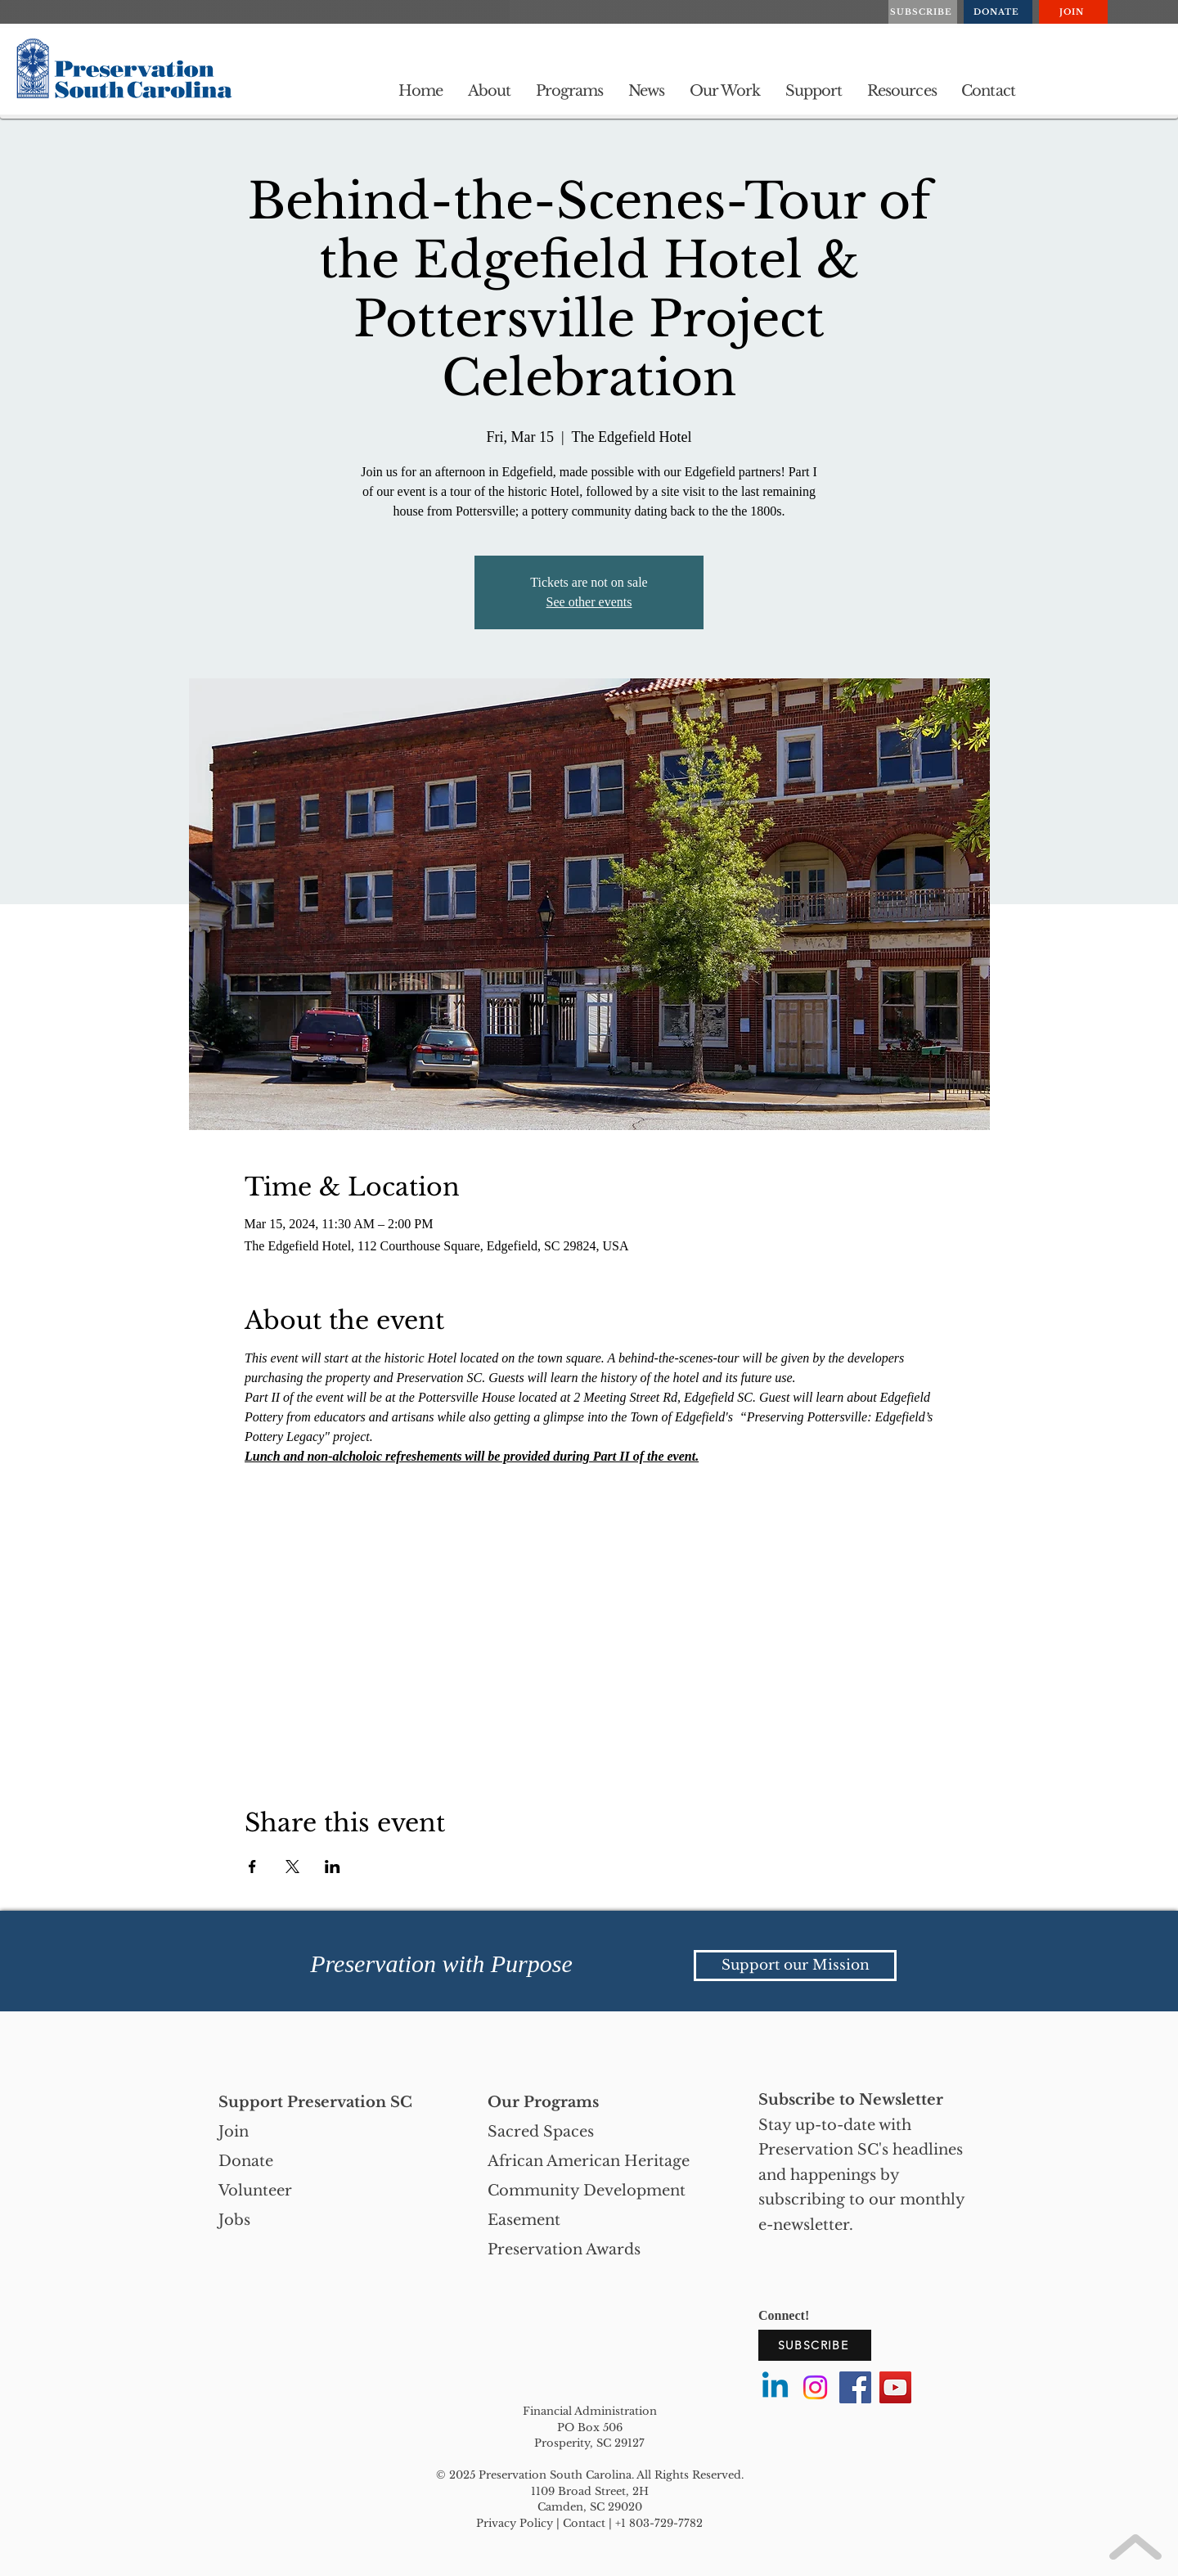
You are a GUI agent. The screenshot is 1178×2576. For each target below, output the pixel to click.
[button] (490, 91)
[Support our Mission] (795, 1965)
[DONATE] (998, 12)
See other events (589, 602)
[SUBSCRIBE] (922, 12)
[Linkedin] (775, 2387)
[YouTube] (895, 2387)
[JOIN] (1073, 12)
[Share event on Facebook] (252, 1866)
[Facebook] (855, 2387)
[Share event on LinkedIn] (332, 1866)
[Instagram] (815, 2387)
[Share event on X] (292, 1866)
